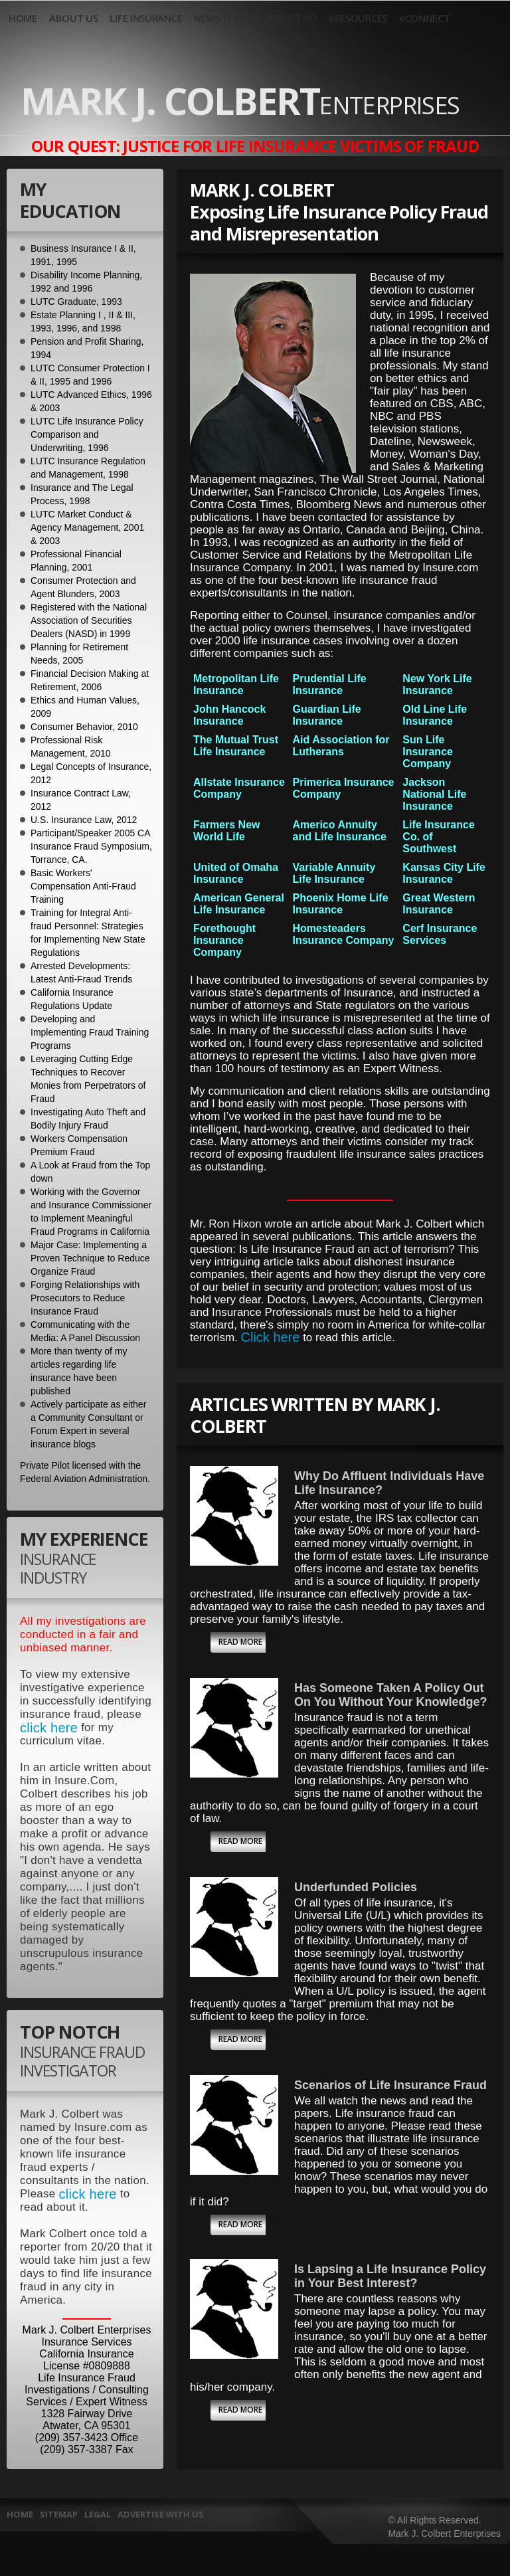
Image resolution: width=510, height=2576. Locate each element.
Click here (270, 1337)
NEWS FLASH (223, 18)
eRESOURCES (358, 18)
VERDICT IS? (290, 18)
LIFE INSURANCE (146, 18)
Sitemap (59, 2514)
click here (49, 1727)
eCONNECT (424, 18)
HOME (23, 18)
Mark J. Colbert (240, 100)
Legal (97, 2514)
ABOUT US (73, 18)
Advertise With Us (161, 2514)
